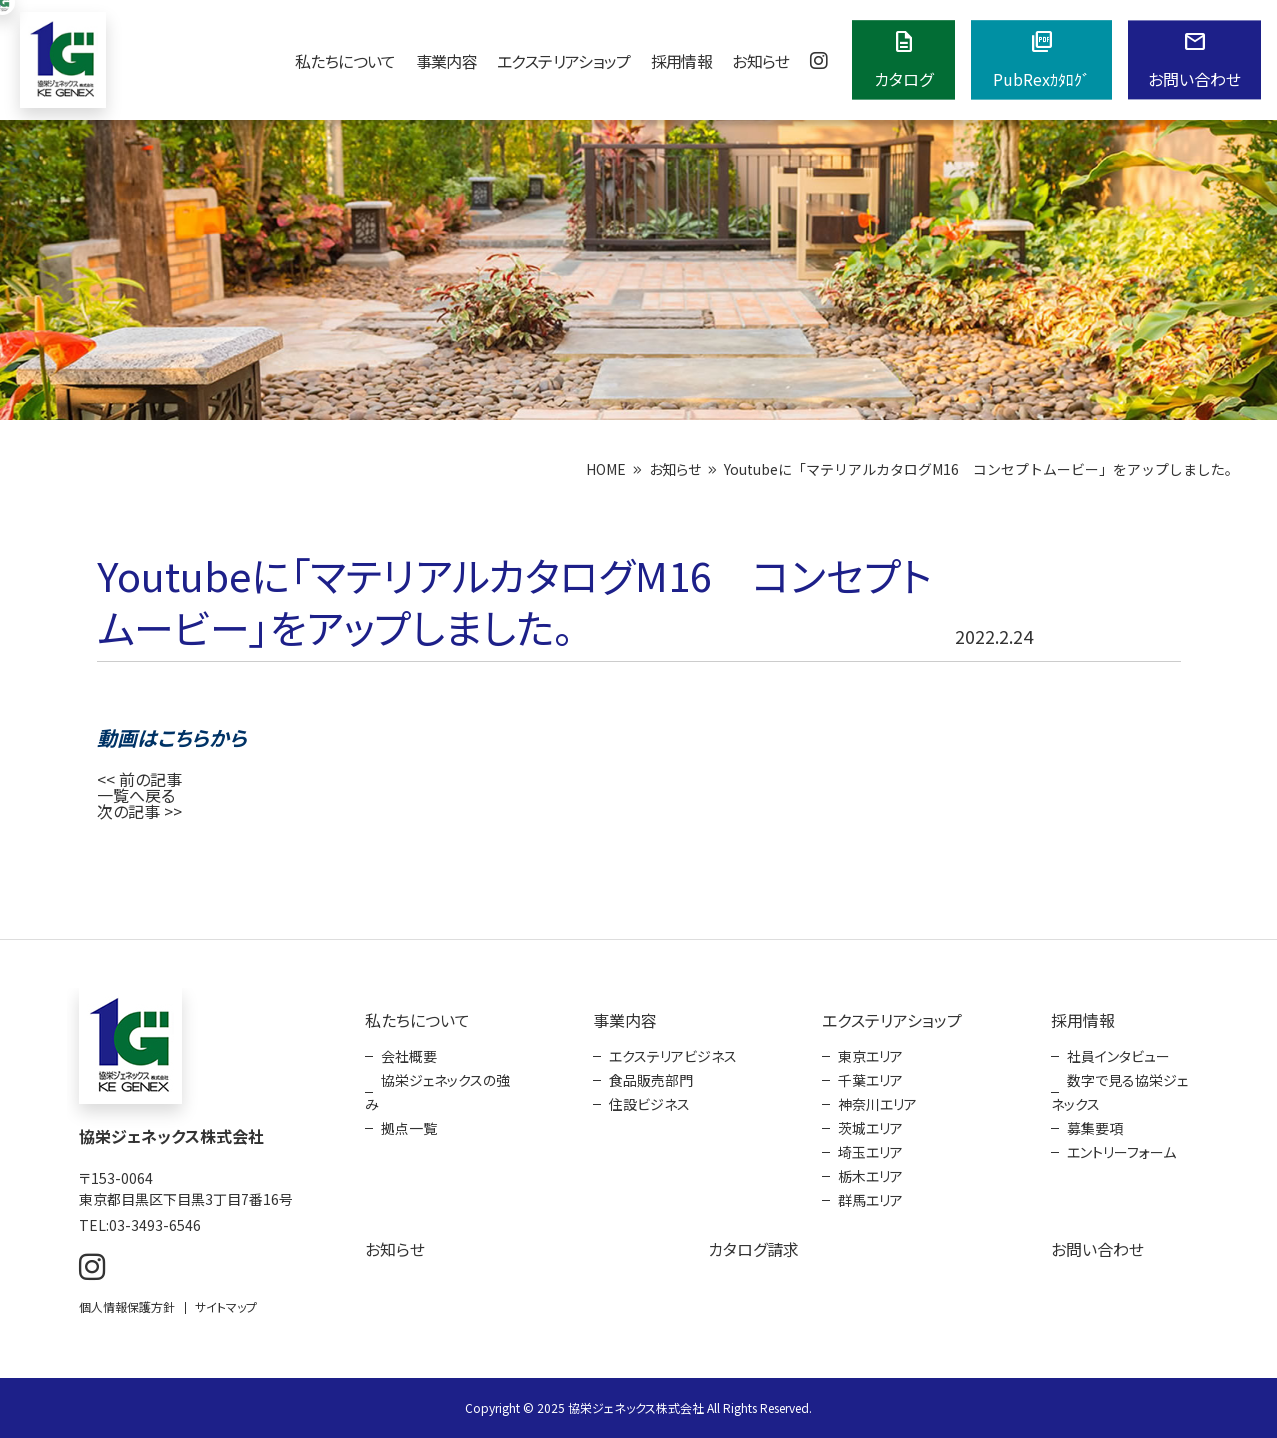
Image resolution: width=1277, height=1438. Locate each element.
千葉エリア (870, 1080)
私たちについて (345, 61)
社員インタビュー (1118, 1056)
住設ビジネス (649, 1104)
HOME (606, 469)
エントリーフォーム (1121, 1152)
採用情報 (681, 61)
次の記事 (128, 811)
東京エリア (870, 1056)
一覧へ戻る (136, 795)
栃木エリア (870, 1176)
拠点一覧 (409, 1128)
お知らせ (760, 61)
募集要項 (1095, 1128)
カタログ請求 (753, 1249)
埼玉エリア (870, 1152)
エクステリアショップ (564, 61)
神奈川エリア (877, 1104)
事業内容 (446, 61)
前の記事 (150, 779)
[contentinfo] (638, 1188)
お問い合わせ (1097, 1249)
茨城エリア (870, 1128)
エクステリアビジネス (673, 1056)
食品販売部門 (651, 1080)
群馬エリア (870, 1200)
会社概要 (409, 1056)
